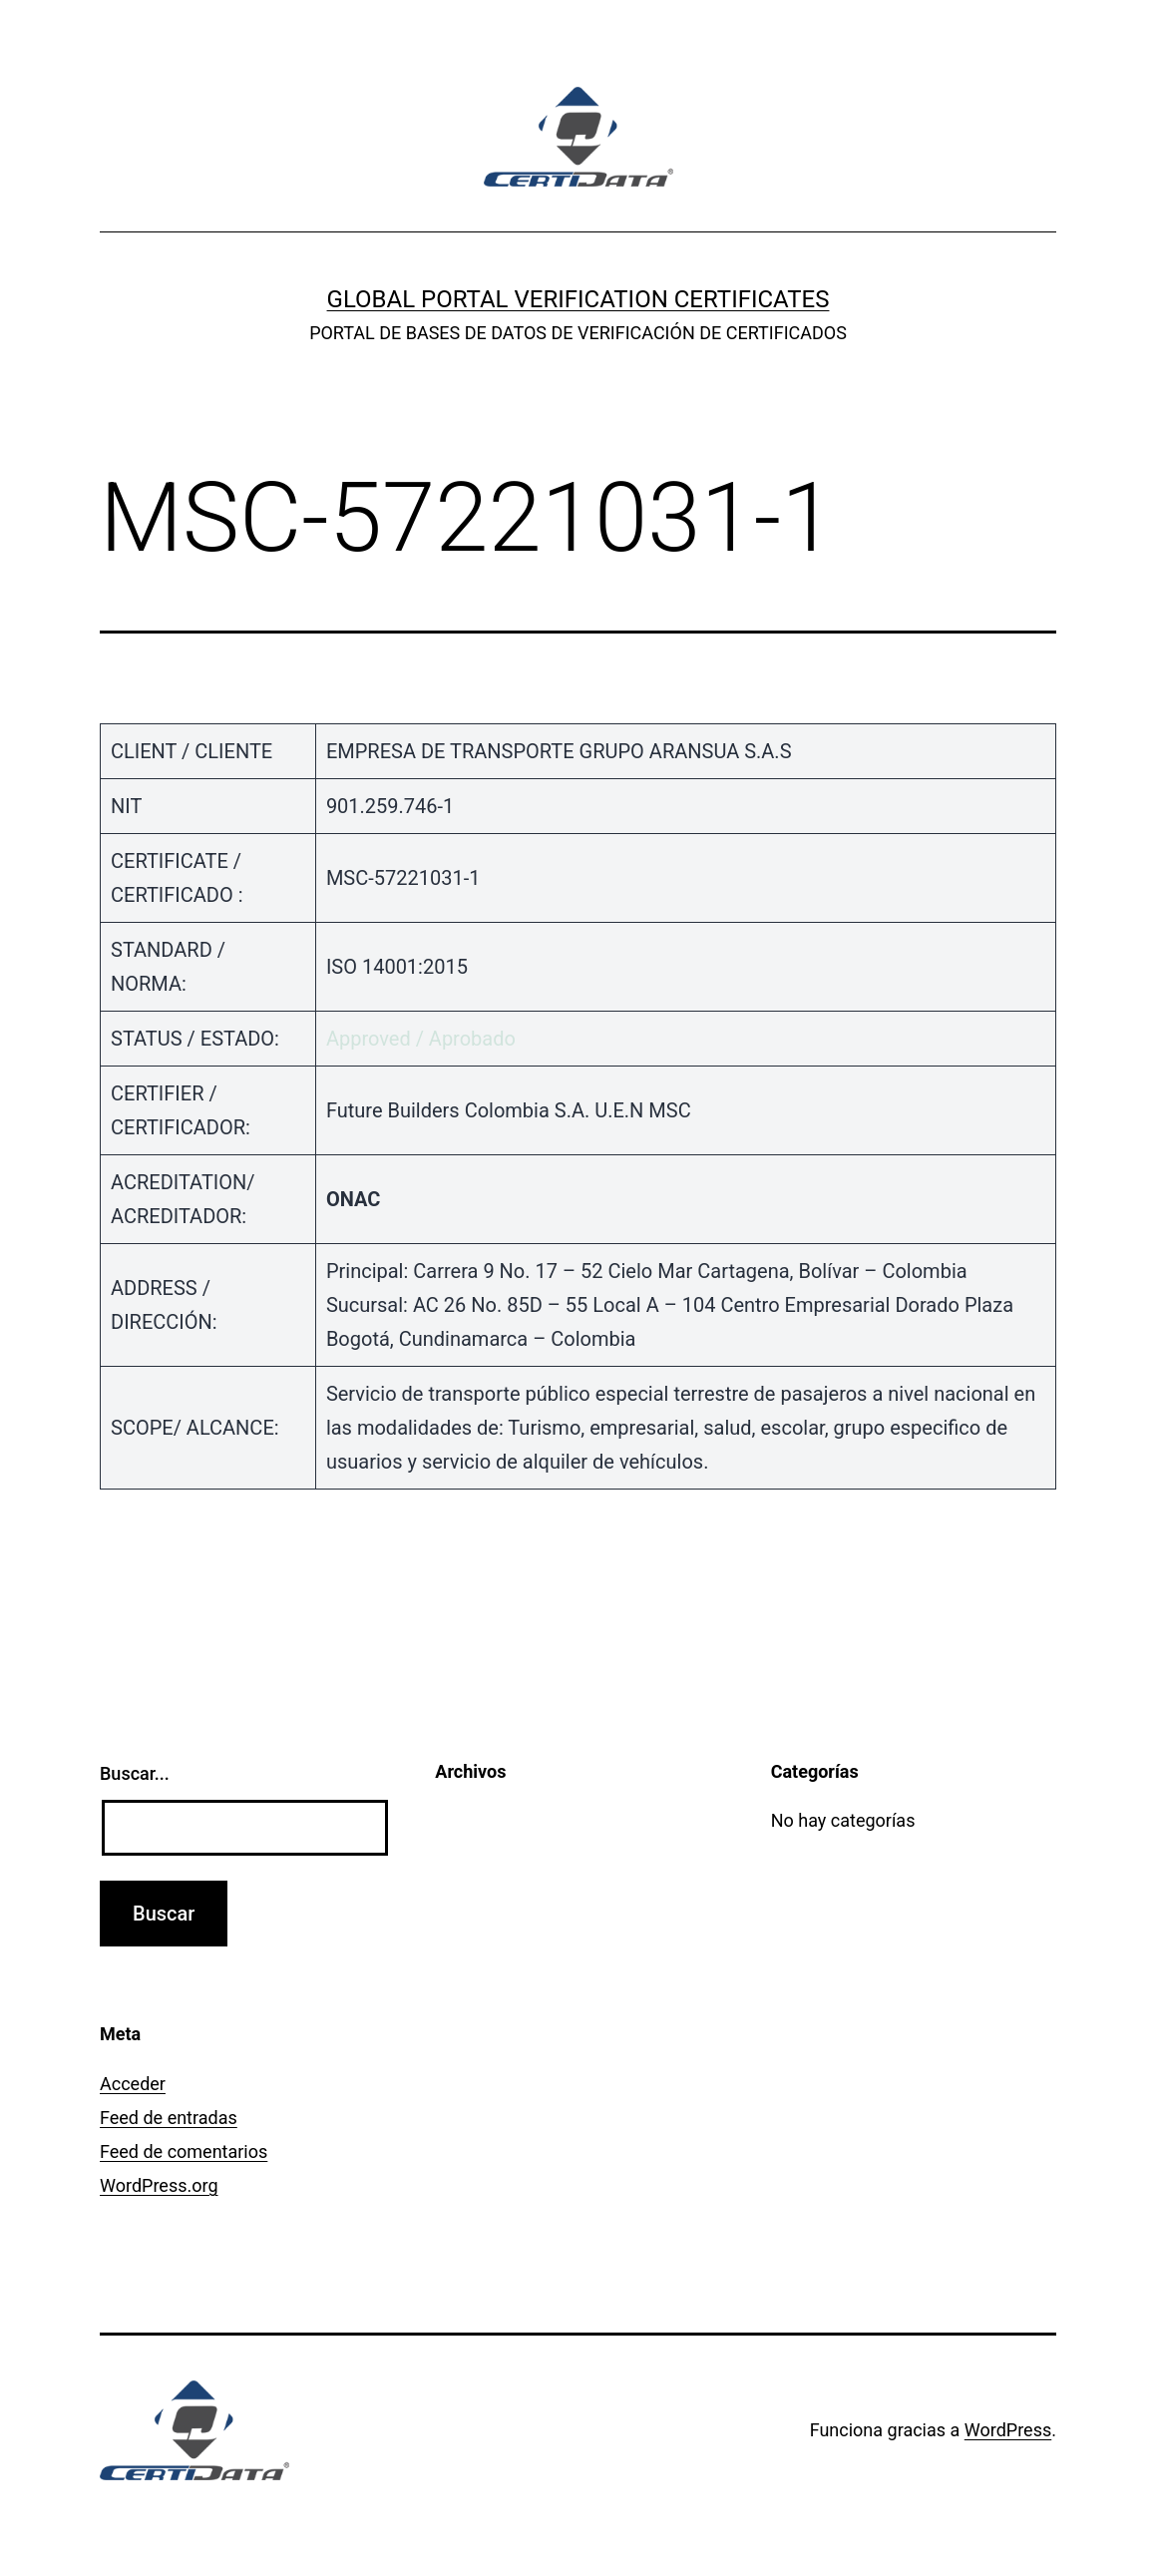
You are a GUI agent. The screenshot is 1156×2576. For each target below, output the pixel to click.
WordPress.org (159, 2185)
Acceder (133, 2083)
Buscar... (135, 1773)
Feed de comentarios (183, 2151)
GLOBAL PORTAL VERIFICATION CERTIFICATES (578, 299)
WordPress (1007, 2429)
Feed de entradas (168, 2117)
